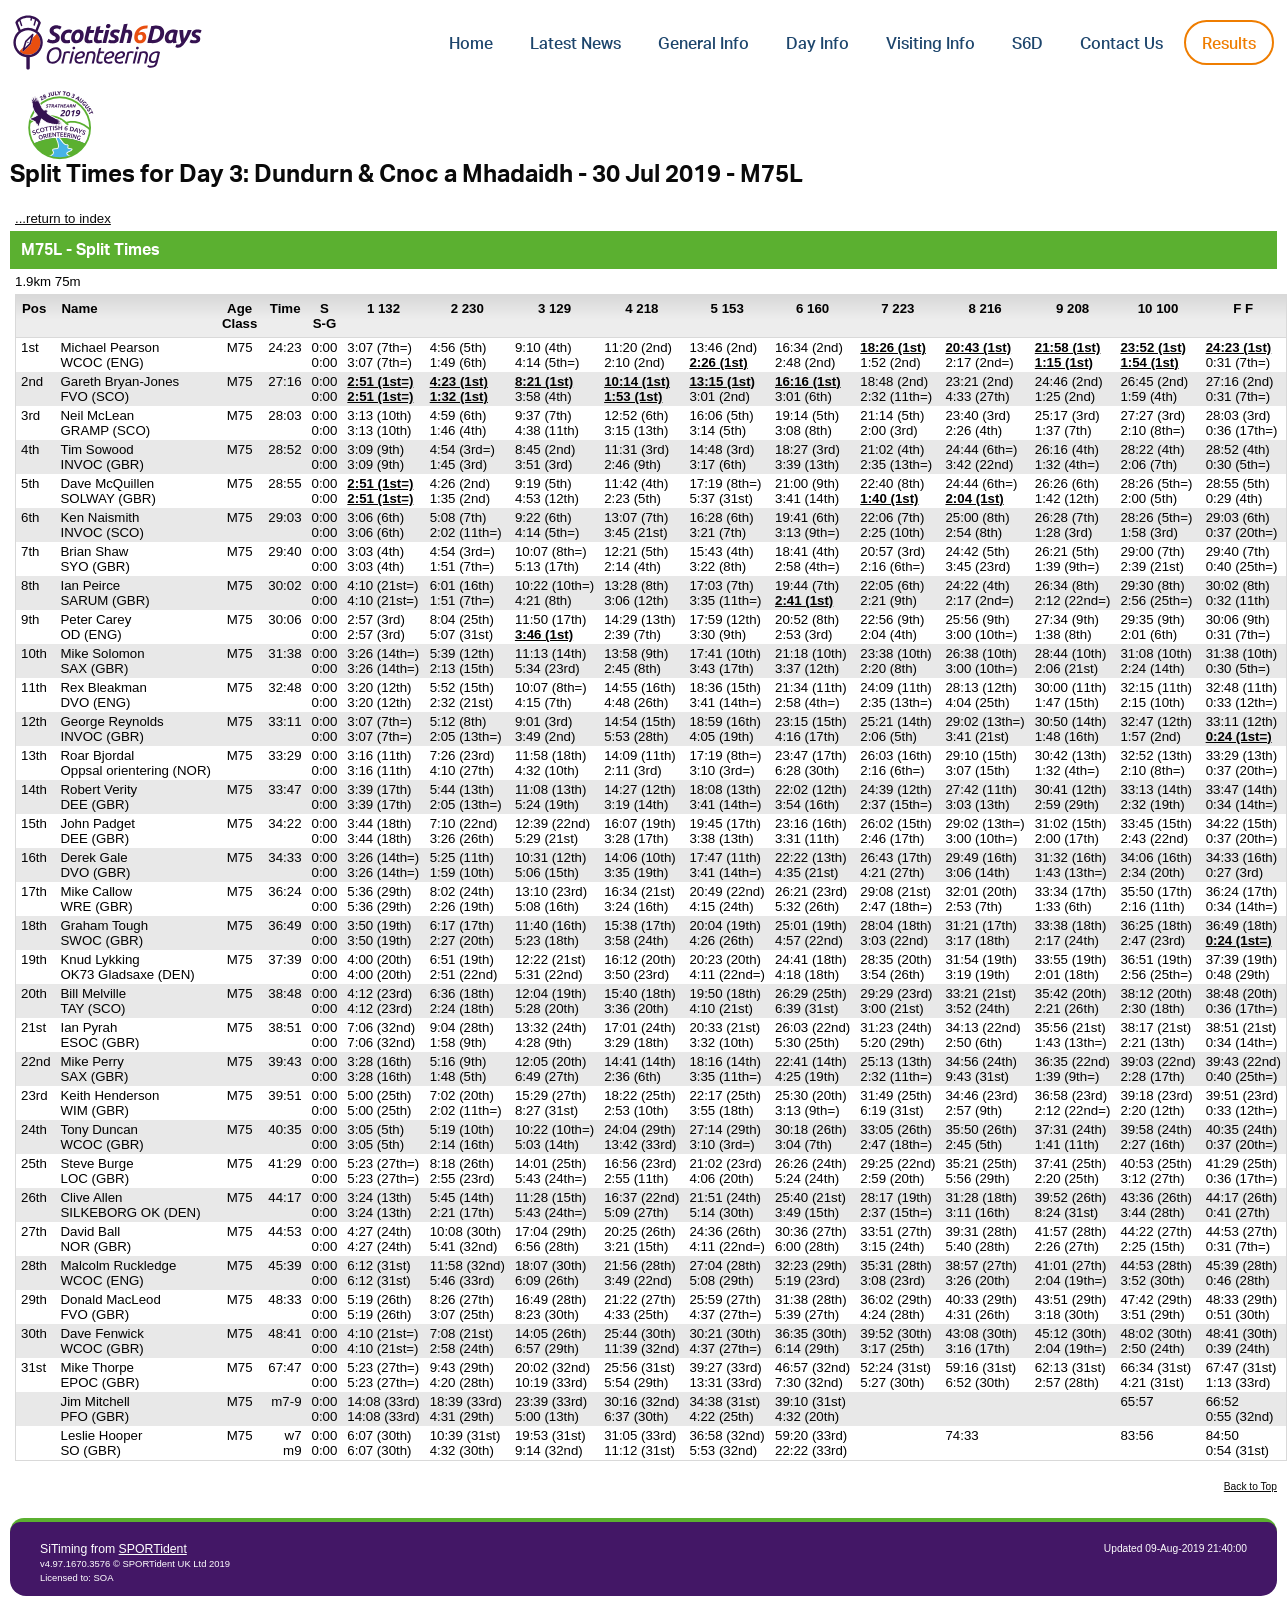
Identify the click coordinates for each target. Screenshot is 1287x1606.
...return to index (63, 218)
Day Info (817, 44)
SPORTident (153, 1549)
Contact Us (1121, 44)
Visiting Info (930, 44)
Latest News (575, 44)
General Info (703, 44)
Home (471, 44)
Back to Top (1250, 1486)
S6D (1027, 44)
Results (1229, 44)
